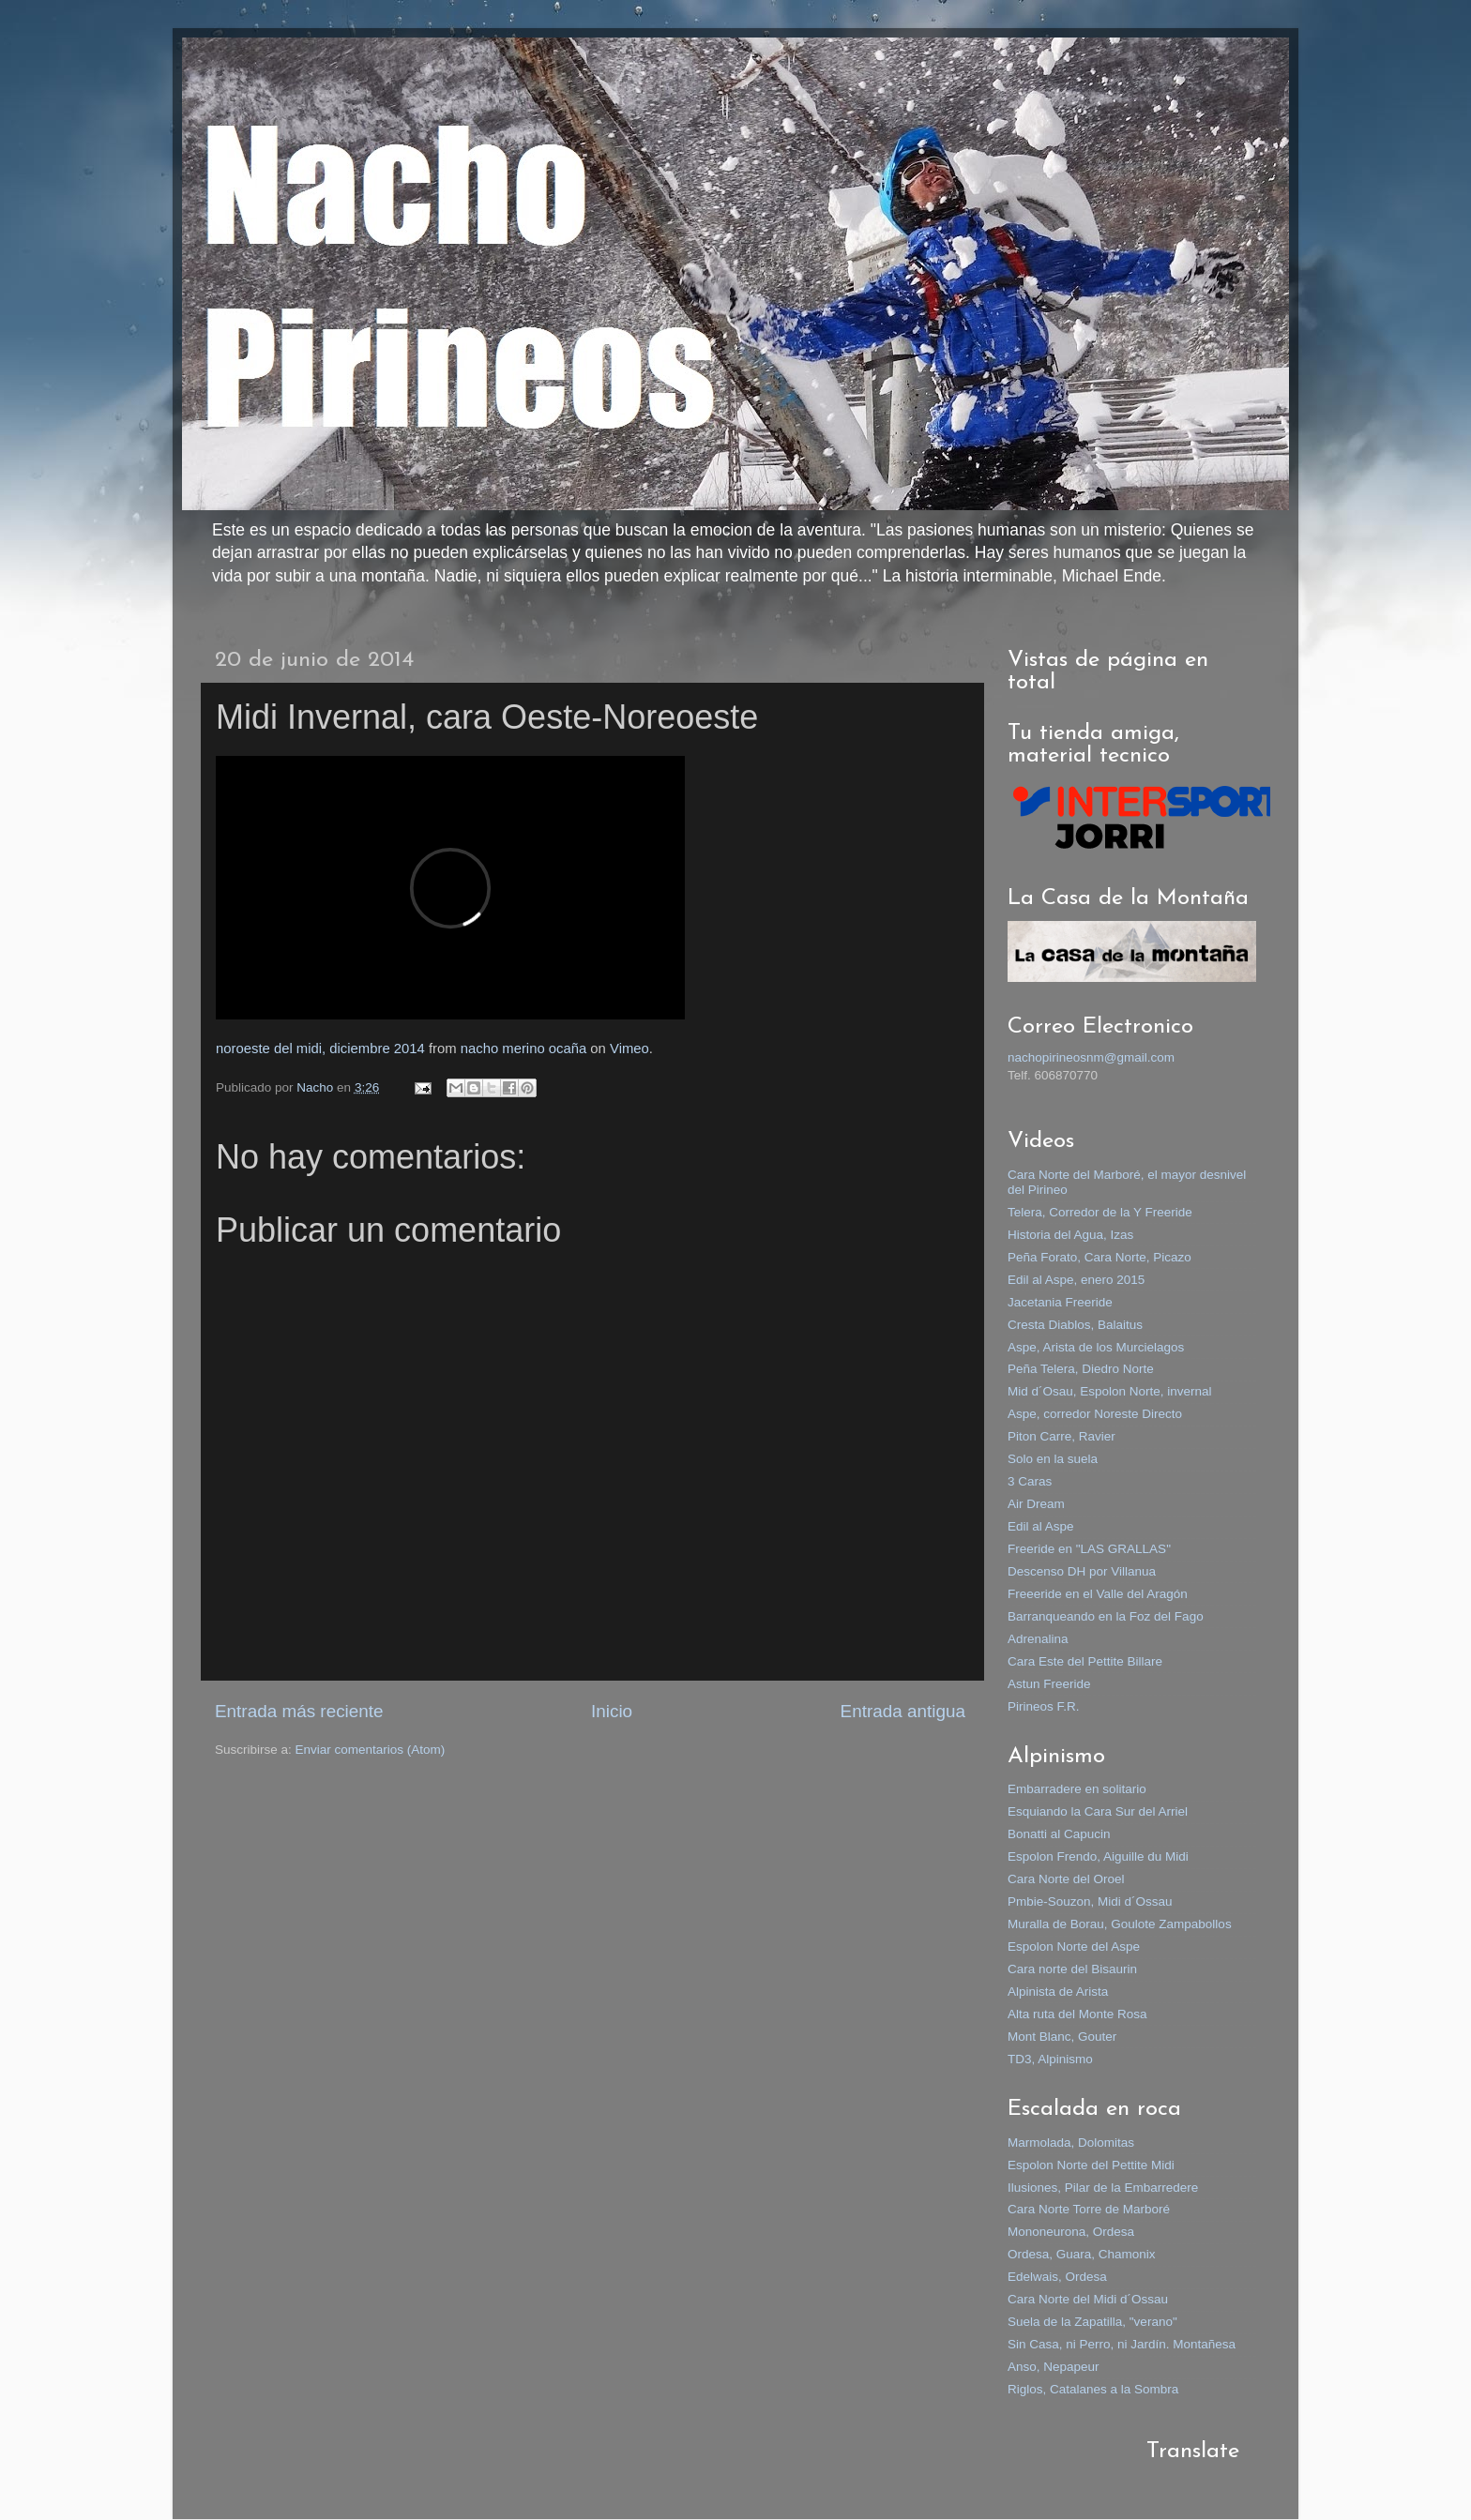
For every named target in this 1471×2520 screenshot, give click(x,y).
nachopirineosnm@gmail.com (1091, 1057)
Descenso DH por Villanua (1082, 1571)
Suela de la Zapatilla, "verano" (1092, 2322)
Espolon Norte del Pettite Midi (1091, 2165)
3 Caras (1030, 1481)
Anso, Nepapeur (1053, 2367)
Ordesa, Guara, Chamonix (1082, 2254)
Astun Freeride (1049, 1684)
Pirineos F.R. (1044, 1706)
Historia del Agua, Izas (1070, 1235)
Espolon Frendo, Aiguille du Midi (1098, 1856)
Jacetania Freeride (1060, 1302)
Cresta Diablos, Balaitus (1075, 1325)
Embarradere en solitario (1077, 1789)
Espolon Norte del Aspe (1074, 1946)
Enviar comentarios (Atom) (371, 1750)
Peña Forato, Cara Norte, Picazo (1099, 1257)
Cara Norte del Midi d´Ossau (1088, 2299)
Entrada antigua (903, 1711)
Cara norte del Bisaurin (1072, 1969)
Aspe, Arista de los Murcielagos (1096, 1347)
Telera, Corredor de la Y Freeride (1100, 1212)
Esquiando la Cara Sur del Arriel (1098, 1811)
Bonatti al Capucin (1059, 1834)
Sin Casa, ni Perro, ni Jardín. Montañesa (1122, 2344)
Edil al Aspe (1041, 1526)
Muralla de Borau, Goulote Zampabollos (1120, 1924)
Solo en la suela (1053, 1459)
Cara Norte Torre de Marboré (1089, 2209)
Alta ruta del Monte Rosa (1077, 2014)
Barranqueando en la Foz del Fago (1106, 1616)
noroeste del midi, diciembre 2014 (320, 1048)
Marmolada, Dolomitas (1071, 2142)
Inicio (611, 1711)
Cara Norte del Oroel (1066, 1879)
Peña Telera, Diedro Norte (1081, 1369)
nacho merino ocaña (524, 1048)
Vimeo (629, 1048)
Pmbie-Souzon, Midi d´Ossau (1090, 1901)
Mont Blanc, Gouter (1062, 2037)
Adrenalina (1038, 1639)
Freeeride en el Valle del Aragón (1098, 1594)
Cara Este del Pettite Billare (1085, 1661)
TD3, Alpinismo (1050, 2059)
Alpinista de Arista (1058, 1991)
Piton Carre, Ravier (1061, 1436)
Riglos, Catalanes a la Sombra (1093, 2389)
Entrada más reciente (299, 1711)
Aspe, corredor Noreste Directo (1095, 1414)
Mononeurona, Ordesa (1071, 2232)
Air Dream (1036, 1504)
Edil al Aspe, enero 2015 (1076, 1280)
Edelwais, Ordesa (1057, 2277)
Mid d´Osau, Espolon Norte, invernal (1110, 1391)
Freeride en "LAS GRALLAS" (1089, 1549)
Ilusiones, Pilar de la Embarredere (1103, 2187)
